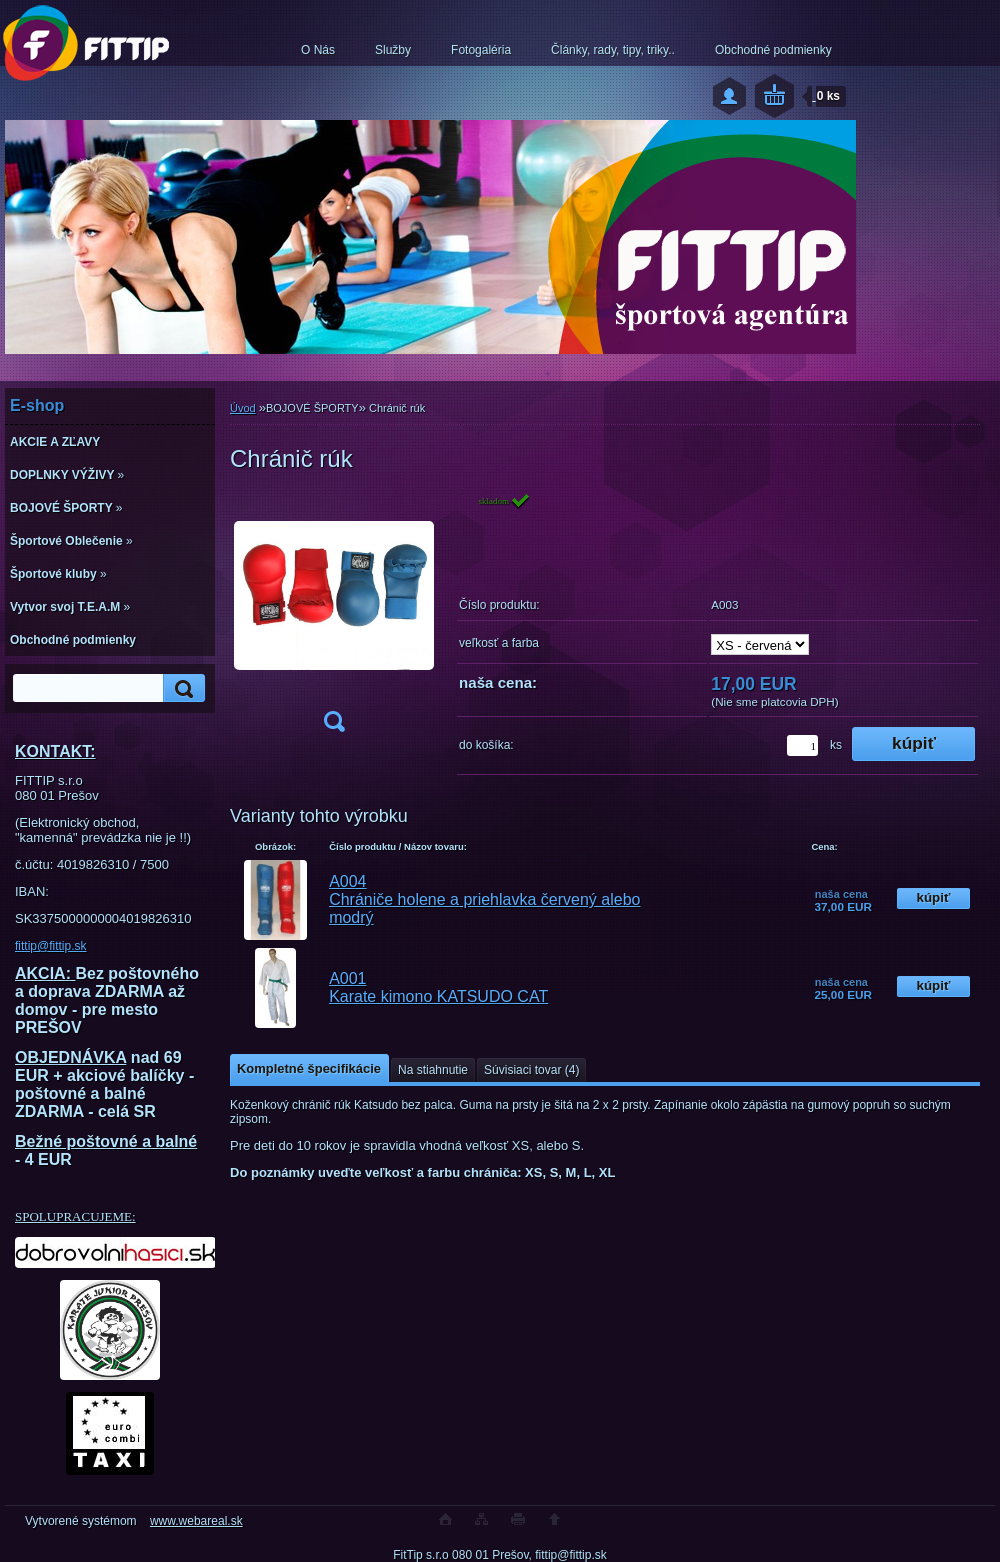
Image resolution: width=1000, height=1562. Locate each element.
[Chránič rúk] (334, 618)
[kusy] (802, 745)
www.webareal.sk (196, 1521)
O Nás (318, 50)
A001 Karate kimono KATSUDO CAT (438, 987)
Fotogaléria (481, 50)
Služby (393, 50)
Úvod (243, 408)
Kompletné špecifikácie (309, 1068)
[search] (181, 688)
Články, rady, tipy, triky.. (613, 50)
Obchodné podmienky (773, 50)
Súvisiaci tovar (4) (531, 1070)
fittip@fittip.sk (51, 946)
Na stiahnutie (433, 1070)
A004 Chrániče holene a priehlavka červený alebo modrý (484, 899)
